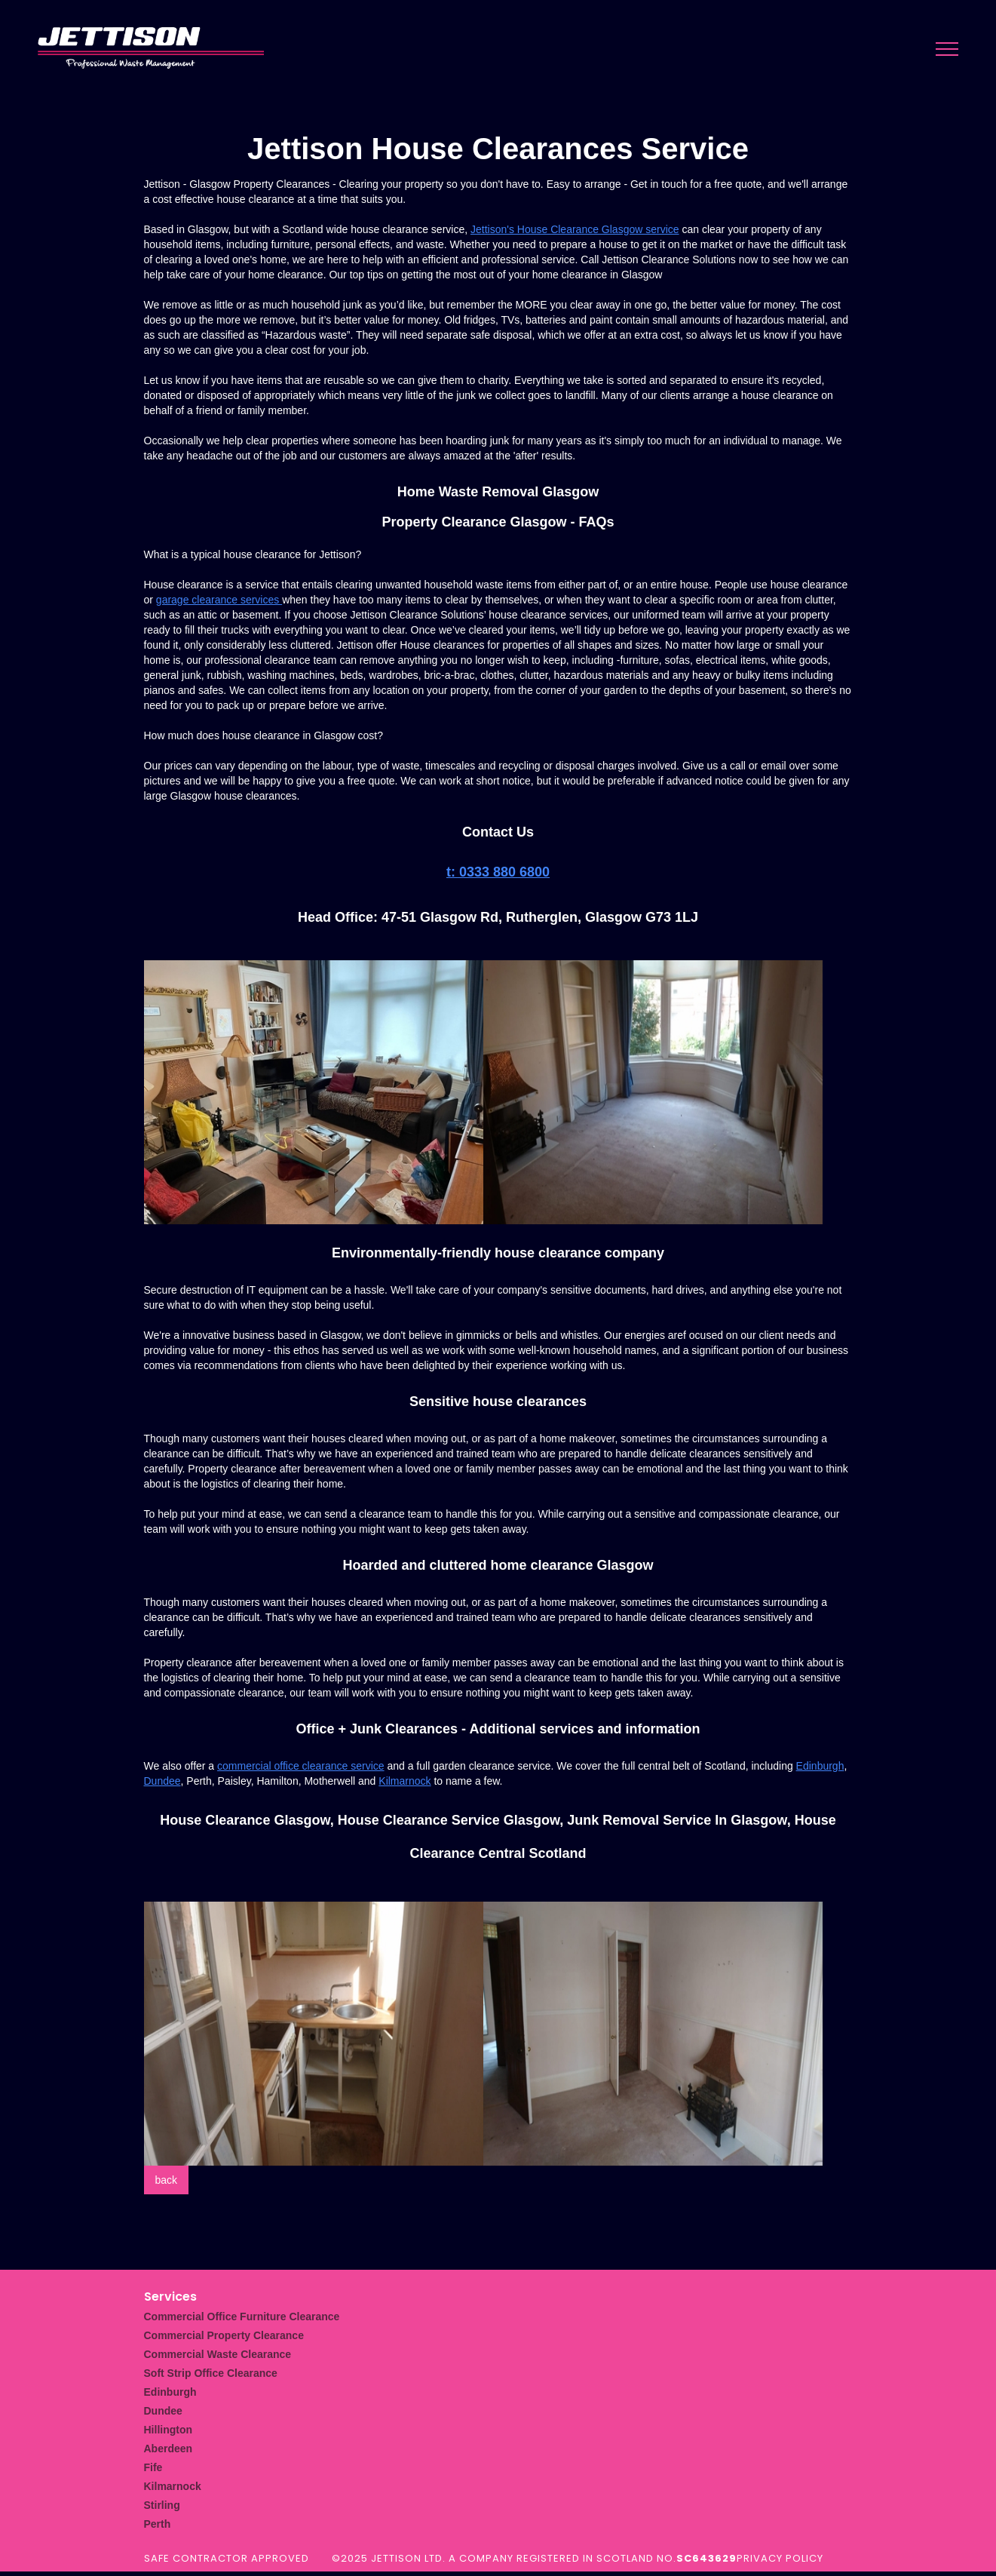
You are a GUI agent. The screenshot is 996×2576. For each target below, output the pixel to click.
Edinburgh (820, 1766)
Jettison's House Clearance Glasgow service (574, 229)
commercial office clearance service (301, 1766)
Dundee (162, 1781)
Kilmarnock (404, 1781)
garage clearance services (219, 600)
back (166, 2180)
